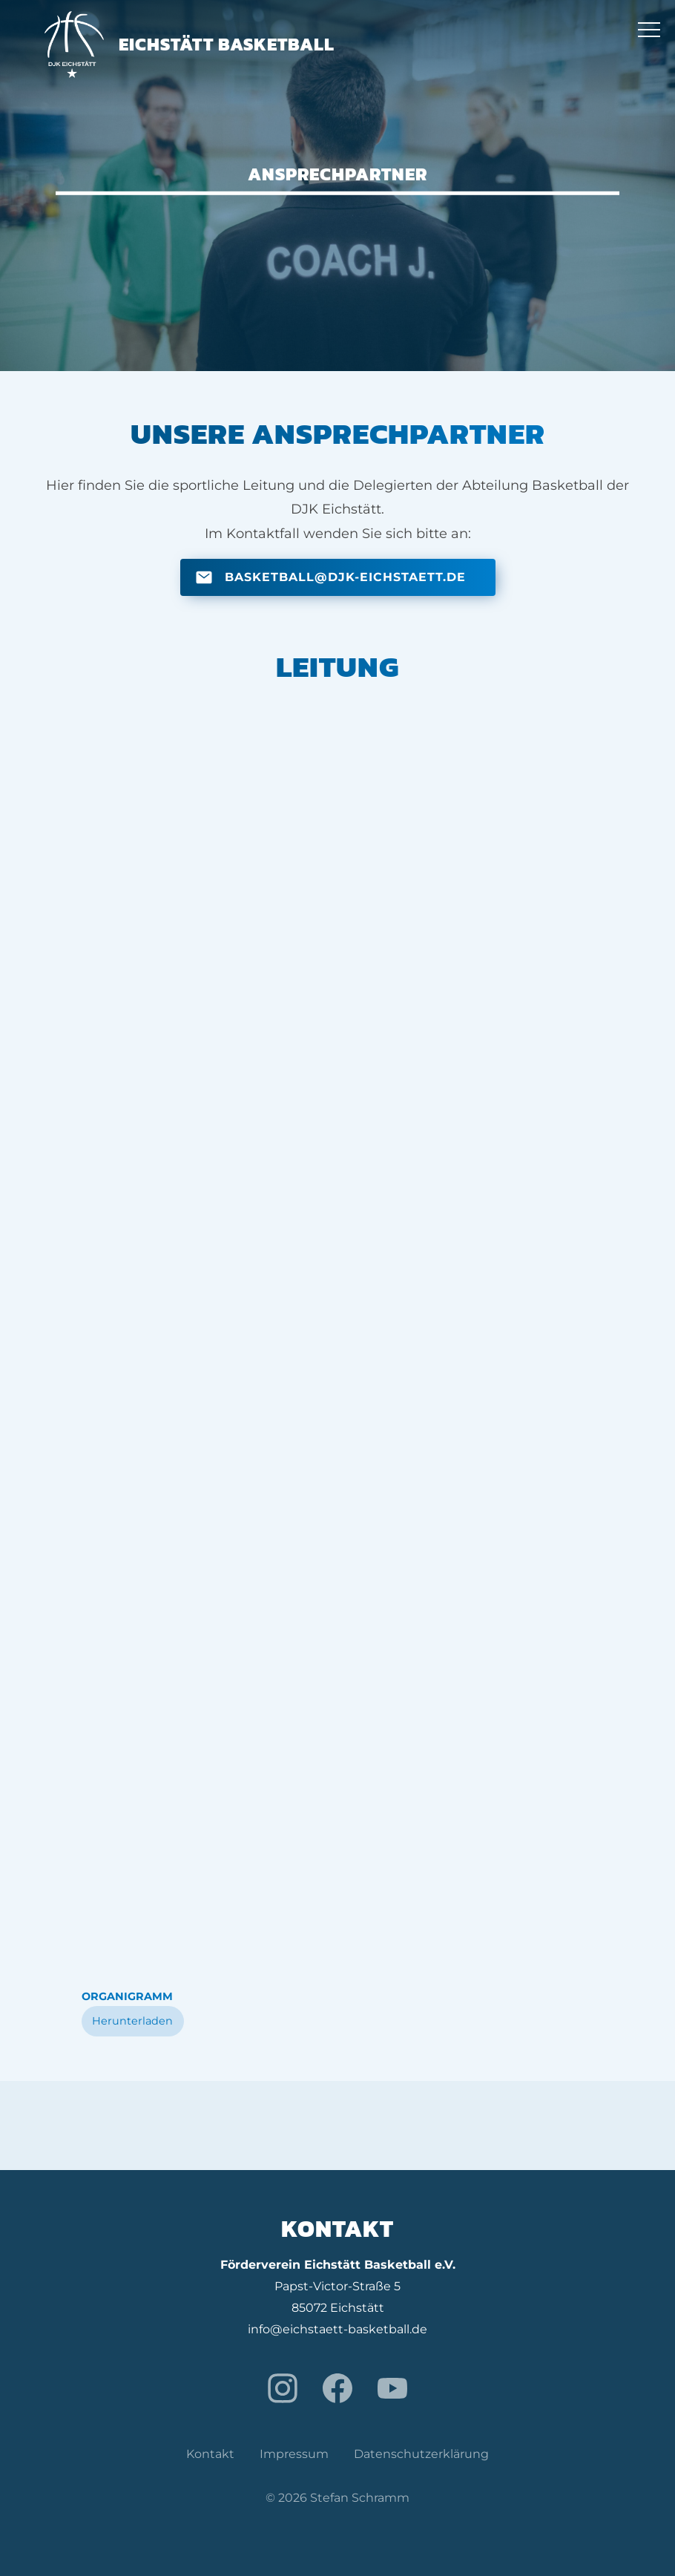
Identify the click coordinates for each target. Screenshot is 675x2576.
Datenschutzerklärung (421, 2454)
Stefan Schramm (359, 2498)
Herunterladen (132, 2021)
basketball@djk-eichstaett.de (345, 577)
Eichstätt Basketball (190, 44)
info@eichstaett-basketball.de (337, 2329)
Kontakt (210, 2454)
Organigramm (127, 1996)
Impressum (294, 2454)
